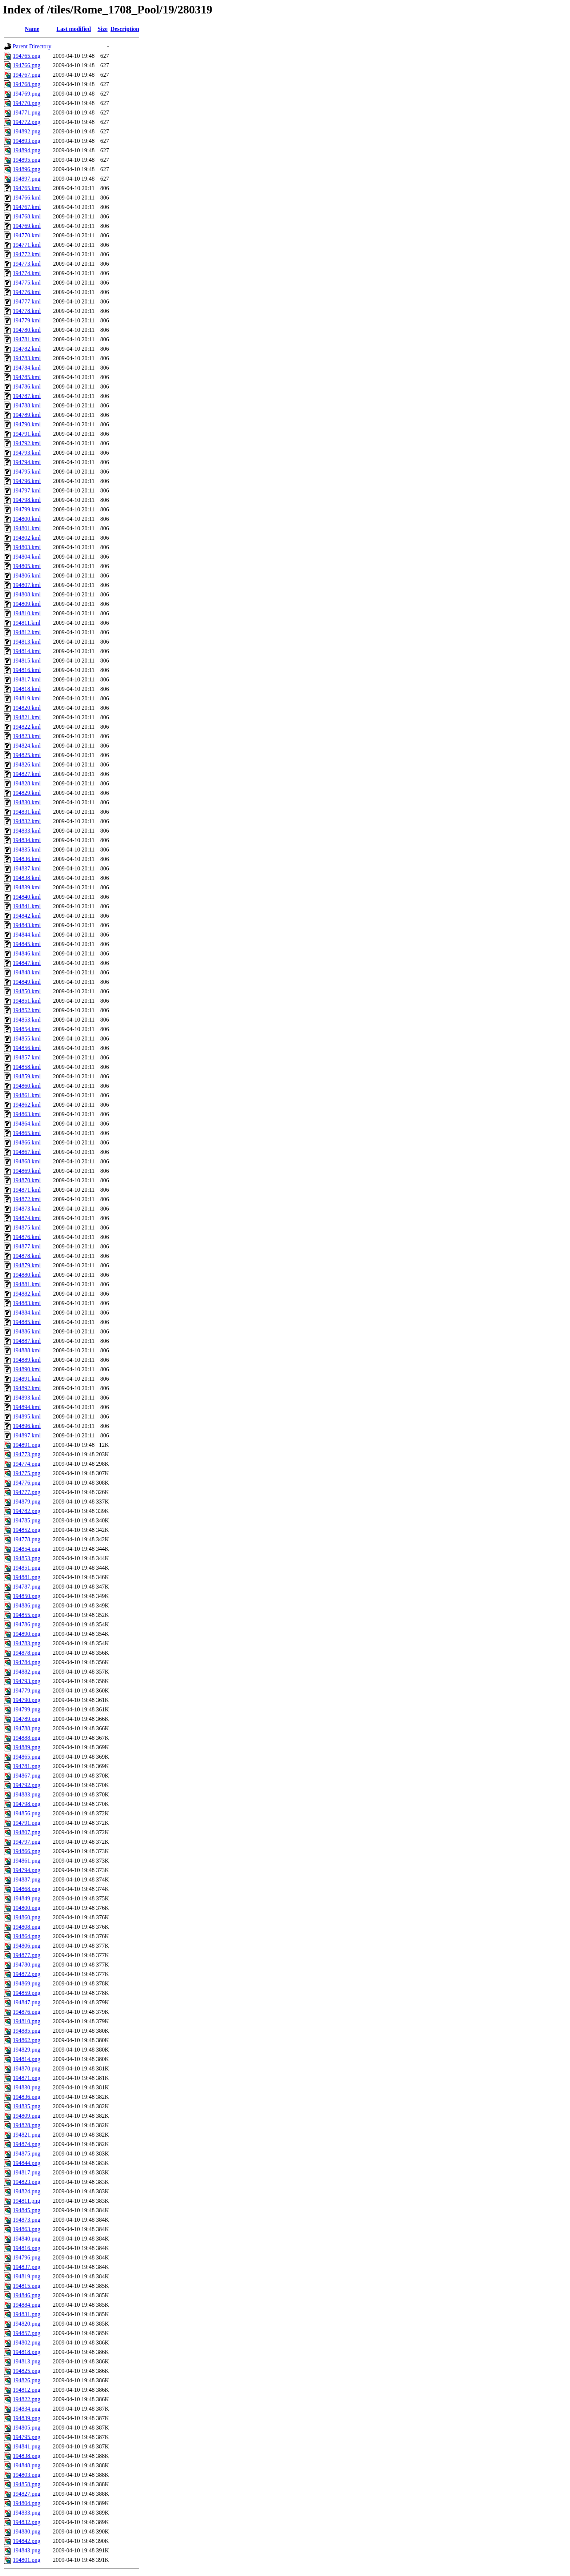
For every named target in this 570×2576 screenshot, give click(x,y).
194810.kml (27, 613)
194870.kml (27, 1180)
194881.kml (27, 1284)
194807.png (26, 1832)
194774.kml (27, 273)
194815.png (26, 2286)
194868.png (26, 1889)
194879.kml (27, 1265)
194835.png (26, 2106)
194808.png (26, 1927)
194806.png (26, 1946)
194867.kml (27, 1152)
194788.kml (27, 405)
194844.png (26, 2163)
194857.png (26, 2333)
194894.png (26, 150)
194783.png (26, 1643)
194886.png (26, 1605)
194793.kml (27, 453)
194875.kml (27, 1227)
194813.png (26, 2361)
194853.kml (27, 1020)
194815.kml (27, 660)
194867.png (26, 1775)
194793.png (26, 1681)
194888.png (26, 1738)
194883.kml (27, 1303)
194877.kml (27, 1246)
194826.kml (27, 764)
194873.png (26, 2220)
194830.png (26, 2087)
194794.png (26, 1870)
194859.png (26, 1993)
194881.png (26, 1577)
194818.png (26, 2352)
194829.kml (27, 793)
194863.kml (27, 1114)
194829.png (26, 2049)
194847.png (26, 2002)
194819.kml (27, 698)
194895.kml (27, 1416)
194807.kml (27, 585)
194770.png (26, 103)
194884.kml (27, 1312)
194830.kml (27, 802)
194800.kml (27, 519)
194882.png (26, 1672)
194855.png (26, 1615)
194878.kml (27, 1256)
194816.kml (27, 670)
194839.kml (27, 887)
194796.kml (27, 481)
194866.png (26, 1851)
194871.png (26, 2078)
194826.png (26, 2380)
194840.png (26, 2238)
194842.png (26, 2541)
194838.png (26, 2456)
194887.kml (27, 1341)
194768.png (26, 84)
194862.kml (27, 1105)
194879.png (26, 1501)
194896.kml (27, 1426)
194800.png (26, 1908)
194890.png (26, 1634)
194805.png (26, 2427)
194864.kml (27, 1123)
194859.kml (27, 1076)
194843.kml (27, 925)
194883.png (26, 1794)
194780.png (26, 1964)
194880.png (26, 2531)
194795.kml (27, 471)
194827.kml (27, 774)
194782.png (26, 1511)
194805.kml (27, 566)
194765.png (26, 56)
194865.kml (27, 1133)
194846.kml (27, 953)
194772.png (26, 122)
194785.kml (27, 377)
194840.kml (27, 897)
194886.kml (27, 1331)
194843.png (26, 2550)
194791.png (26, 1823)
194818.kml (27, 689)
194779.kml (27, 320)
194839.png (26, 2418)
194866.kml (27, 1142)
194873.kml (27, 1209)
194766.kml (27, 197)
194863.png (26, 2229)
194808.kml (27, 594)
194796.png (26, 2257)
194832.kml (27, 821)
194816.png (26, 2248)
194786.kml (27, 386)
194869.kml (27, 1171)
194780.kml (27, 330)
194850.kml (27, 991)
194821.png (26, 2135)
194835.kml (27, 849)
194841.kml (27, 906)
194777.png (26, 1492)
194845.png (26, 2210)
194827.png (26, 2494)
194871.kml (27, 1190)
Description (125, 29)
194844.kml (27, 934)
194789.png (26, 1719)
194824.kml (27, 745)
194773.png (26, 1454)
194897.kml (27, 1435)
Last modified (73, 29)
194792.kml (27, 443)
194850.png (26, 1596)
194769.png (26, 93)
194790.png (26, 1700)
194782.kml (27, 349)
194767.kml (27, 207)
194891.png (26, 1445)
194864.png (26, 1936)
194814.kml (27, 651)
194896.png (26, 169)
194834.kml (27, 840)
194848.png (26, 2465)
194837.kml (27, 868)
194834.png (26, 2409)
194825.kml (27, 755)
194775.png (26, 1473)
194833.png (26, 2512)
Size (102, 29)
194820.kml (27, 708)
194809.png (26, 2116)
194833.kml (27, 831)
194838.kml (27, 878)
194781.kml (27, 339)
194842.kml (27, 916)
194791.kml (27, 434)
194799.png (26, 1709)
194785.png (26, 1520)
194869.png (26, 1983)
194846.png (26, 2295)
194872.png (26, 1974)
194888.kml (27, 1350)
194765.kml (27, 188)
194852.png (26, 1530)
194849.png (26, 1898)
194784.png (26, 1662)
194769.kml (27, 226)
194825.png (26, 2371)
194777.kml (27, 301)
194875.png (26, 2153)
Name (32, 29)
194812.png (26, 2390)
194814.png (26, 2059)
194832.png (26, 2522)
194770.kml (27, 235)
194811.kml (26, 623)
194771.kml (27, 245)
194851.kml (27, 1001)
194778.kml (27, 311)
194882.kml (27, 1294)
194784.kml (27, 368)
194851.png (26, 1568)
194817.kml (27, 679)
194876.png (26, 2012)
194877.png (26, 1955)
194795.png (26, 2437)
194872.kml (27, 1199)
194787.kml (27, 396)
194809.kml (27, 604)
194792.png (26, 1785)
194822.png (26, 2399)
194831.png (26, 2314)
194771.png (26, 112)
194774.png (26, 1464)
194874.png (26, 2144)
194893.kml (27, 1397)
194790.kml (27, 424)
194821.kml (27, 717)
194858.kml (27, 1067)
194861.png (26, 1860)
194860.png (26, 1917)
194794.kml (27, 462)
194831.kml (27, 812)
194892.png (26, 131)
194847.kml (27, 963)
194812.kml (27, 632)
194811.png (26, 2201)
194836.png (26, 2097)
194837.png (26, 2267)
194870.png (26, 2068)
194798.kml (27, 500)
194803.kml (27, 547)
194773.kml (27, 264)
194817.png (26, 2172)
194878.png (26, 1653)
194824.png (26, 2191)
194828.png (26, 2125)
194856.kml (27, 1048)
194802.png (26, 2342)
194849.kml (27, 982)
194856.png (26, 1813)
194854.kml (27, 1029)
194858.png (26, 2484)
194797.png (26, 1842)
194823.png (26, 2182)
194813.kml (27, 642)
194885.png (26, 2031)
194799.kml (27, 509)
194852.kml (27, 1010)
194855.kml (27, 1038)
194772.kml (27, 254)
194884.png (26, 2305)
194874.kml (27, 1218)
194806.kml (27, 575)
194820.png (26, 2324)
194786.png (26, 1624)
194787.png (26, 1586)
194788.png (26, 1728)
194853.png (26, 1558)
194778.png (26, 1539)
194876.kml (27, 1237)
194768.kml (27, 216)
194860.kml (27, 1086)
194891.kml (27, 1379)
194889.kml (27, 1360)
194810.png (26, 2021)
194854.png (26, 1549)
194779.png (26, 1690)
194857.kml (27, 1057)
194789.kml (27, 415)
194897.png (26, 179)
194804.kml (27, 557)
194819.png (26, 2276)
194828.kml (27, 783)
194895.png (26, 160)
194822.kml (27, 727)
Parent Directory (32, 46)
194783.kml (27, 358)
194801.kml (27, 528)
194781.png (26, 1766)
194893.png (26, 141)
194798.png (26, 1804)
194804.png (26, 2503)
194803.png (26, 2475)
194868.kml (27, 1161)
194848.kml (27, 972)
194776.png (26, 1483)
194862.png (26, 2040)
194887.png (26, 1879)
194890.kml (27, 1369)
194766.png (26, 65)
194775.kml (27, 282)
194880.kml (27, 1275)
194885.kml (27, 1322)
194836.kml (27, 859)
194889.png (26, 1747)
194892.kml (27, 1388)
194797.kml (27, 490)
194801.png (26, 2560)
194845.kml (27, 944)
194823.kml (27, 736)
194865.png (26, 1757)
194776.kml (27, 292)
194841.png (26, 2446)
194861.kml (27, 1095)
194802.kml (27, 538)
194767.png (26, 75)
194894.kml (27, 1407)
